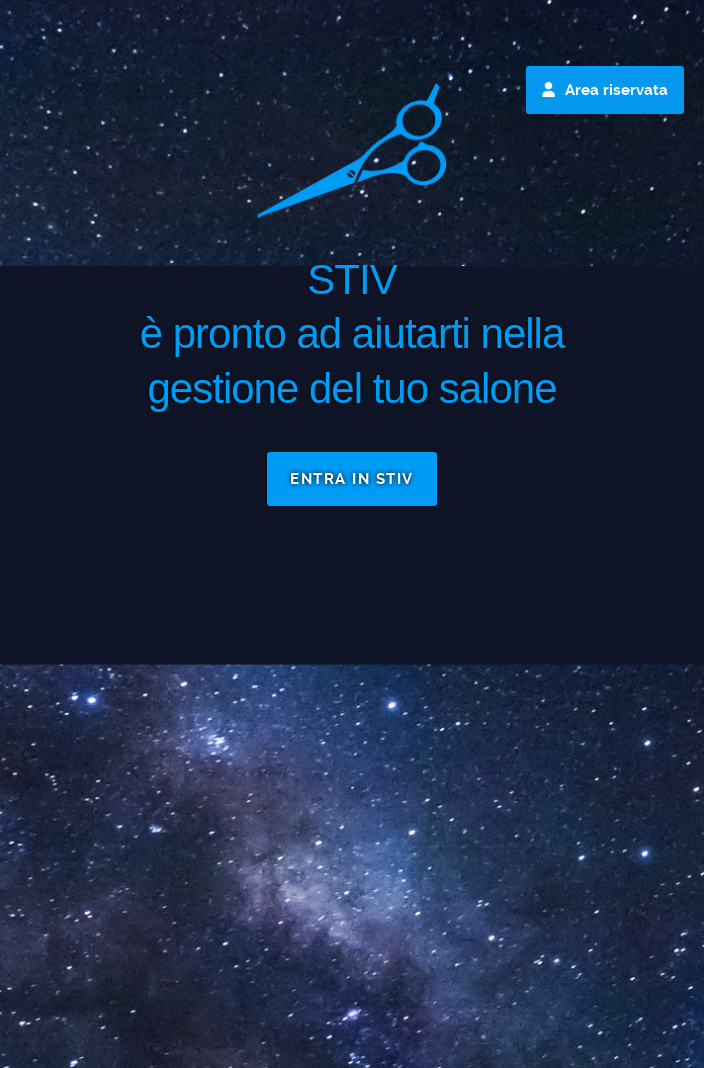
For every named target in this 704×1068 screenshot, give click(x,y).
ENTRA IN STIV (352, 479)
